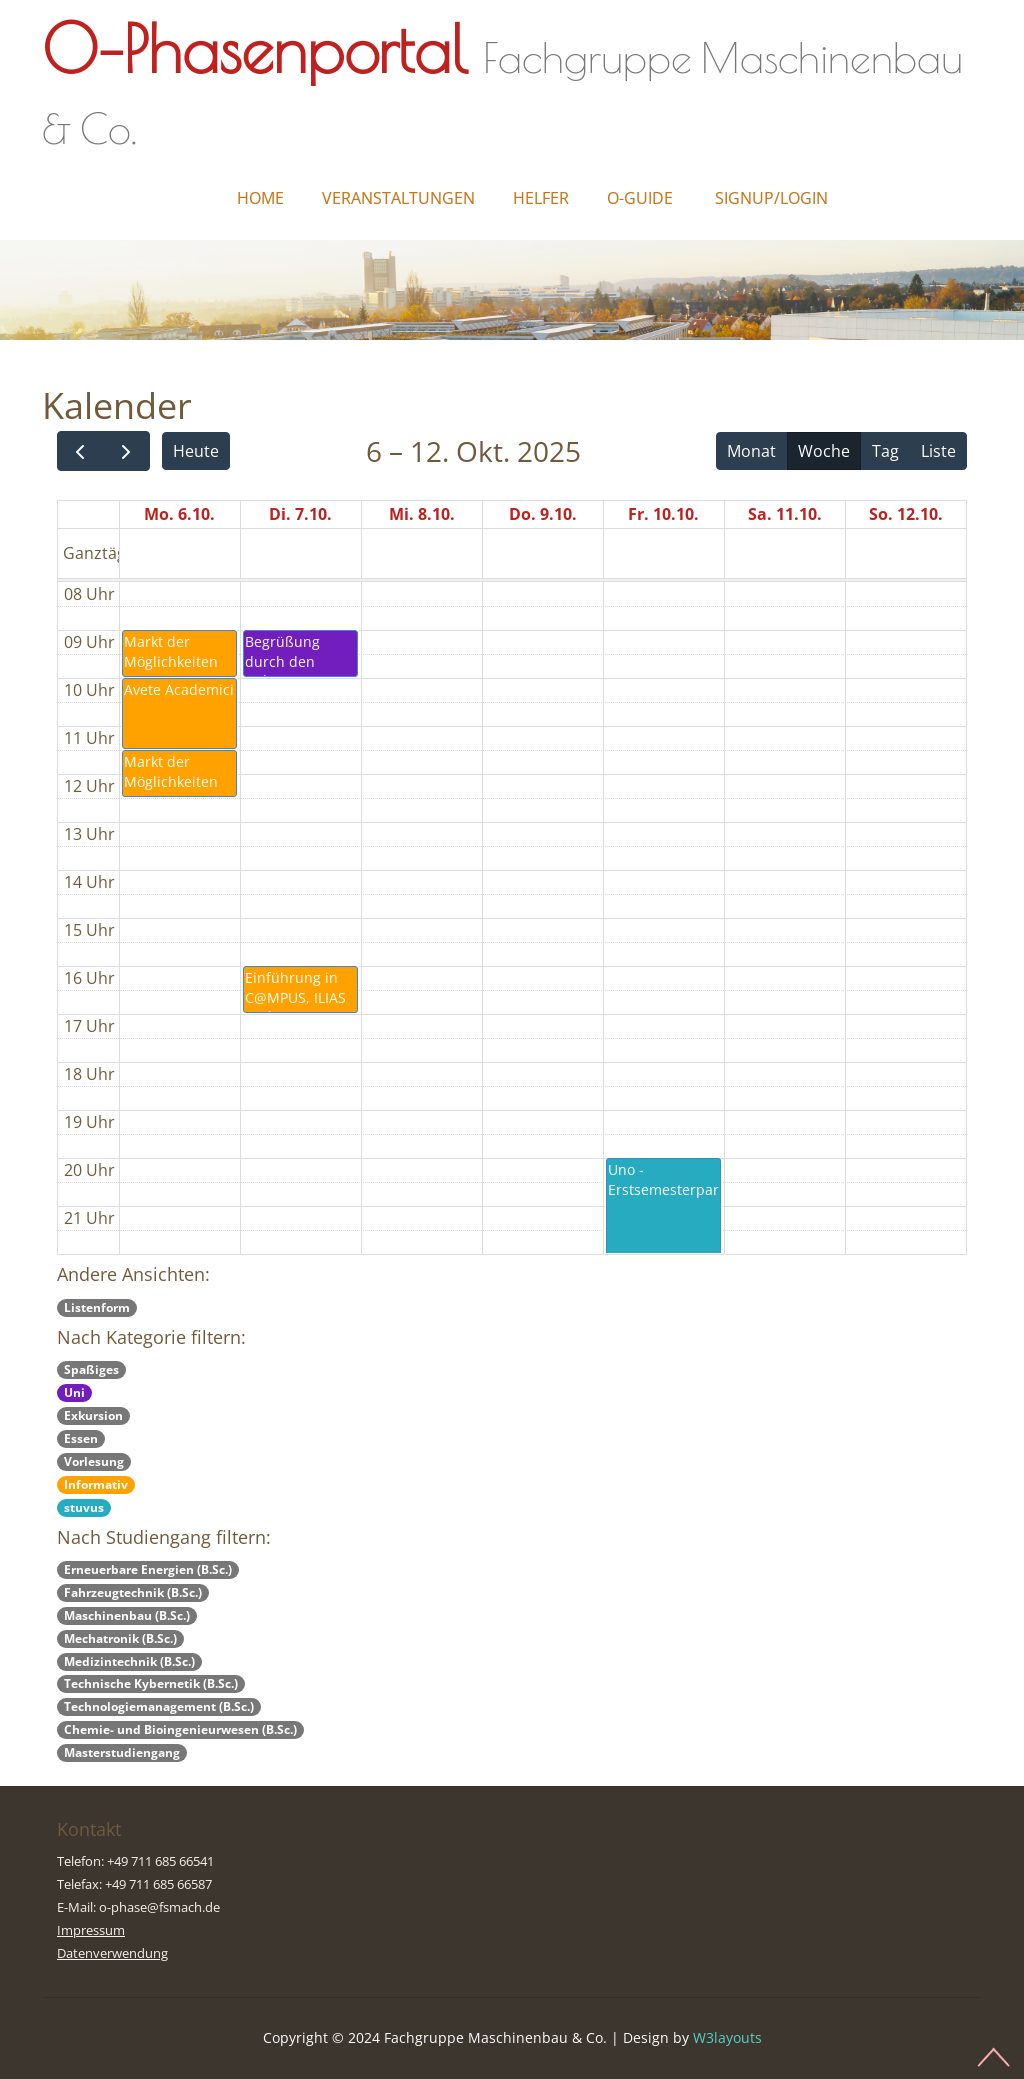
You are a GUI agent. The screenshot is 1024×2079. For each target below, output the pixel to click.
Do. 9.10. (543, 514)
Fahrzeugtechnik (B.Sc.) (133, 1592)
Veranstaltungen (398, 198)
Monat (751, 451)
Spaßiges (91, 1369)
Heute (196, 451)
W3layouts (727, 2037)
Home (260, 198)
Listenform (97, 1307)
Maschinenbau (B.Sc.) (127, 1615)
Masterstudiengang (122, 1752)
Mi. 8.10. (422, 514)
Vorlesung (94, 1461)
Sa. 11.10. (785, 514)
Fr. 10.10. (663, 514)
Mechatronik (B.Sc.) (120, 1638)
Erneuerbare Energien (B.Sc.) (148, 1569)
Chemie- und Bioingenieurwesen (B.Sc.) (180, 1729)
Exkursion (93, 1415)
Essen (81, 1438)
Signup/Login (771, 198)
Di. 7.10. (300, 514)
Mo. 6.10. (179, 514)
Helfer (541, 198)
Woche (824, 451)
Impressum (91, 1930)
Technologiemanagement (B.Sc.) (159, 1706)
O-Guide (640, 198)
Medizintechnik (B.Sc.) (129, 1661)
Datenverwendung (112, 1953)
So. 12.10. (906, 514)
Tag (885, 451)
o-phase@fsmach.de (159, 1907)
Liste (938, 451)
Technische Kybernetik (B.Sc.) (151, 1683)
